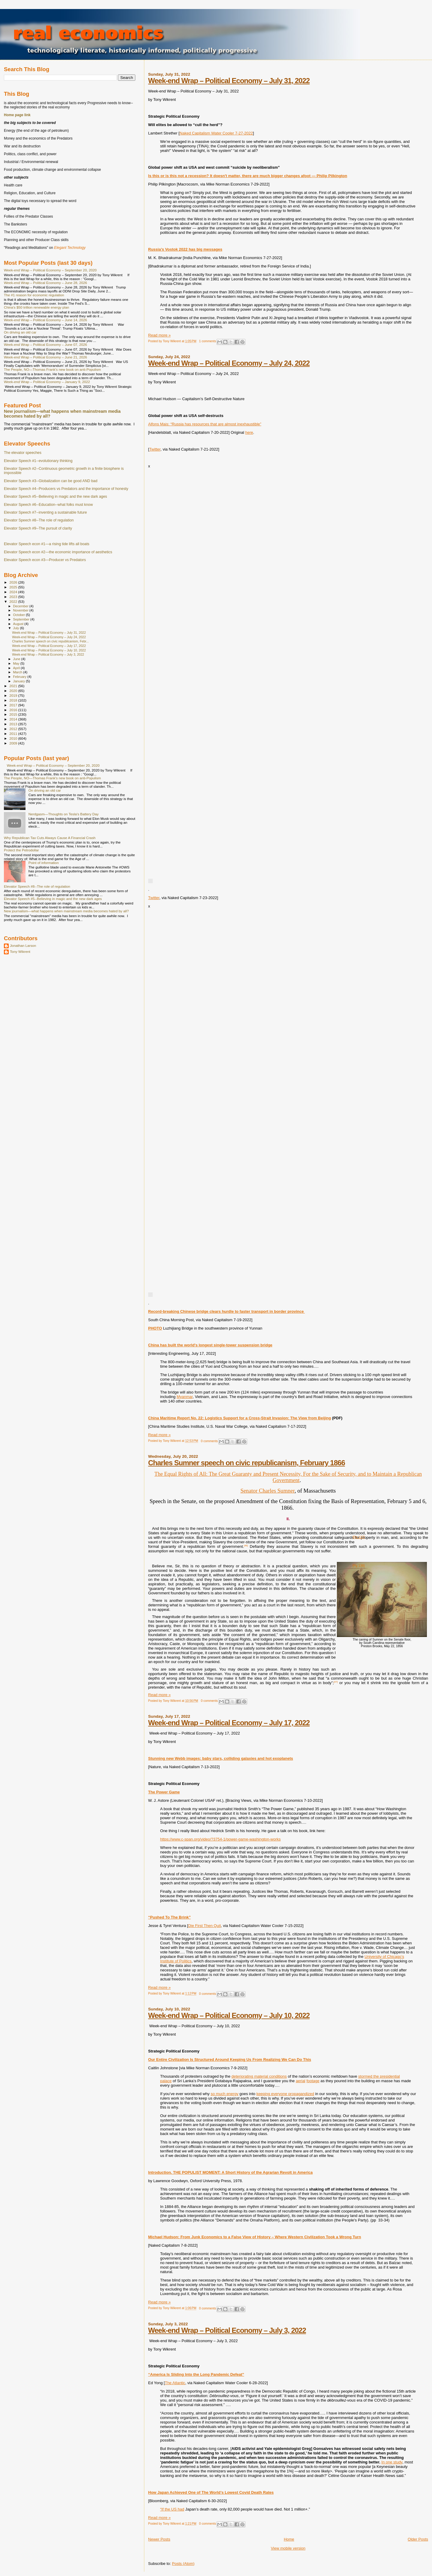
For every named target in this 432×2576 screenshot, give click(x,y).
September (22, 619)
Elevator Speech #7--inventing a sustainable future (45, 512)
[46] (246, 1545)
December (21, 606)
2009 (13, 743)
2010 (13, 738)
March (18, 672)
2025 (13, 587)
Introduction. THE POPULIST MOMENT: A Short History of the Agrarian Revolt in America (230, 2172)
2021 (13, 686)
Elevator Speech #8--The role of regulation (39, 520)
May (16, 663)
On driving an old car (20, 332)
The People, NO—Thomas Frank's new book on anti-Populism (52, 369)
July (16, 628)
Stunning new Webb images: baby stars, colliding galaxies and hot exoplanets (220, 1758)
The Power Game (164, 1792)
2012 (13, 729)
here (249, 432)
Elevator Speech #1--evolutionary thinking (38, 461)
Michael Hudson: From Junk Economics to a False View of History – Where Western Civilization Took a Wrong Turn (254, 2237)
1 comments (207, 341)
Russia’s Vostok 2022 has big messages (185, 249)
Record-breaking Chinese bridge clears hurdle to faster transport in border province (226, 1311)
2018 (13, 700)
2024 (13, 592)
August (19, 624)
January (19, 681)
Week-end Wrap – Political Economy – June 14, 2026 (45, 320)
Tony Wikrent (20, 951)
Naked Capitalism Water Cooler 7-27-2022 (216, 133)
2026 (13, 582)
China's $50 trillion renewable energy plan (36, 307)
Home (289, 2539)
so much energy (224, 2093)
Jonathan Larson (23, 945)
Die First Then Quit (204, 1925)
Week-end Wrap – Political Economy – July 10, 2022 (229, 2015)
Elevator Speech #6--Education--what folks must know (48, 505)
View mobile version (288, 2548)
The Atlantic (175, 2383)
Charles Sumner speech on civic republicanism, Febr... (50, 641)
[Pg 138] (358, 1565)
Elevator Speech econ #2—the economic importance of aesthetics (58, 552)
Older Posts (418, 2539)
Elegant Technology (70, 248)
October (19, 615)
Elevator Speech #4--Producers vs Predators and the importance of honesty (66, 489)
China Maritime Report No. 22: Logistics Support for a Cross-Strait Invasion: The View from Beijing (239, 1418)
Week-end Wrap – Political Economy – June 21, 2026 (45, 357)
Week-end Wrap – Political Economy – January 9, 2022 (47, 382)
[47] (336, 1682)
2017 (13, 705)
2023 (13, 597)
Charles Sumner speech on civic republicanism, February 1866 (246, 1463)
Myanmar (185, 1396)
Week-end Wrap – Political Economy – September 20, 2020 (50, 270)
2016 (13, 710)
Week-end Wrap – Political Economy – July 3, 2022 (227, 2330)
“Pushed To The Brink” (169, 1917)
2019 (13, 695)
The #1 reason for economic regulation (34, 295)
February (20, 676)
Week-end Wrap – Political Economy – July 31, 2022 (229, 81)
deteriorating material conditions (259, 2076)
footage (312, 2081)
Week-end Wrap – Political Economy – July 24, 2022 (229, 363)
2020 (13, 691)
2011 (13, 733)
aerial (300, 2081)
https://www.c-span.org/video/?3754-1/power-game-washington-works (220, 1839)
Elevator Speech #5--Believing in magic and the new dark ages (55, 496)
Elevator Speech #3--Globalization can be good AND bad (51, 481)
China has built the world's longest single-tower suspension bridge (210, 1345)
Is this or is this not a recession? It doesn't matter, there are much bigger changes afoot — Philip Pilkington (247, 176)
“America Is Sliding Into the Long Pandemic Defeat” (196, 2374)
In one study (391, 2462)
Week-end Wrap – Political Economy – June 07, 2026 (45, 344)
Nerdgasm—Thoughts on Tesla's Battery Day (63, 814)
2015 (13, 714)
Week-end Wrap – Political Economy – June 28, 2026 (45, 283)
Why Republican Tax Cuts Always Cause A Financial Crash (49, 838)
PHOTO (155, 1328)
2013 (13, 724)
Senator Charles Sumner (267, 1490)
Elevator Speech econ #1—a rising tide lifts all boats (46, 544)
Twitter (154, 449)
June (17, 659)
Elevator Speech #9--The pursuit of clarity (38, 528)
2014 (13, 719)
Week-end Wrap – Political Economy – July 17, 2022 (229, 1723)
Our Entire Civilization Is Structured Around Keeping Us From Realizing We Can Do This (229, 2059)
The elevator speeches (22, 453)
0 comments (209, 1441)
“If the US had (172, 2509)
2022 (13, 601)
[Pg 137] (358, 1537)
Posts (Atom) (183, 2563)
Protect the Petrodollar (21, 850)
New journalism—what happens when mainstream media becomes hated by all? (66, 911)
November (21, 610)
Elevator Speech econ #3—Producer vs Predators (45, 560)
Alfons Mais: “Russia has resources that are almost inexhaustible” (204, 424)
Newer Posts (159, 2539)
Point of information (43, 863)
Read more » (159, 335)
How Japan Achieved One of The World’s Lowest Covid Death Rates (211, 2492)
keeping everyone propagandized (285, 2093)
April (17, 668)
